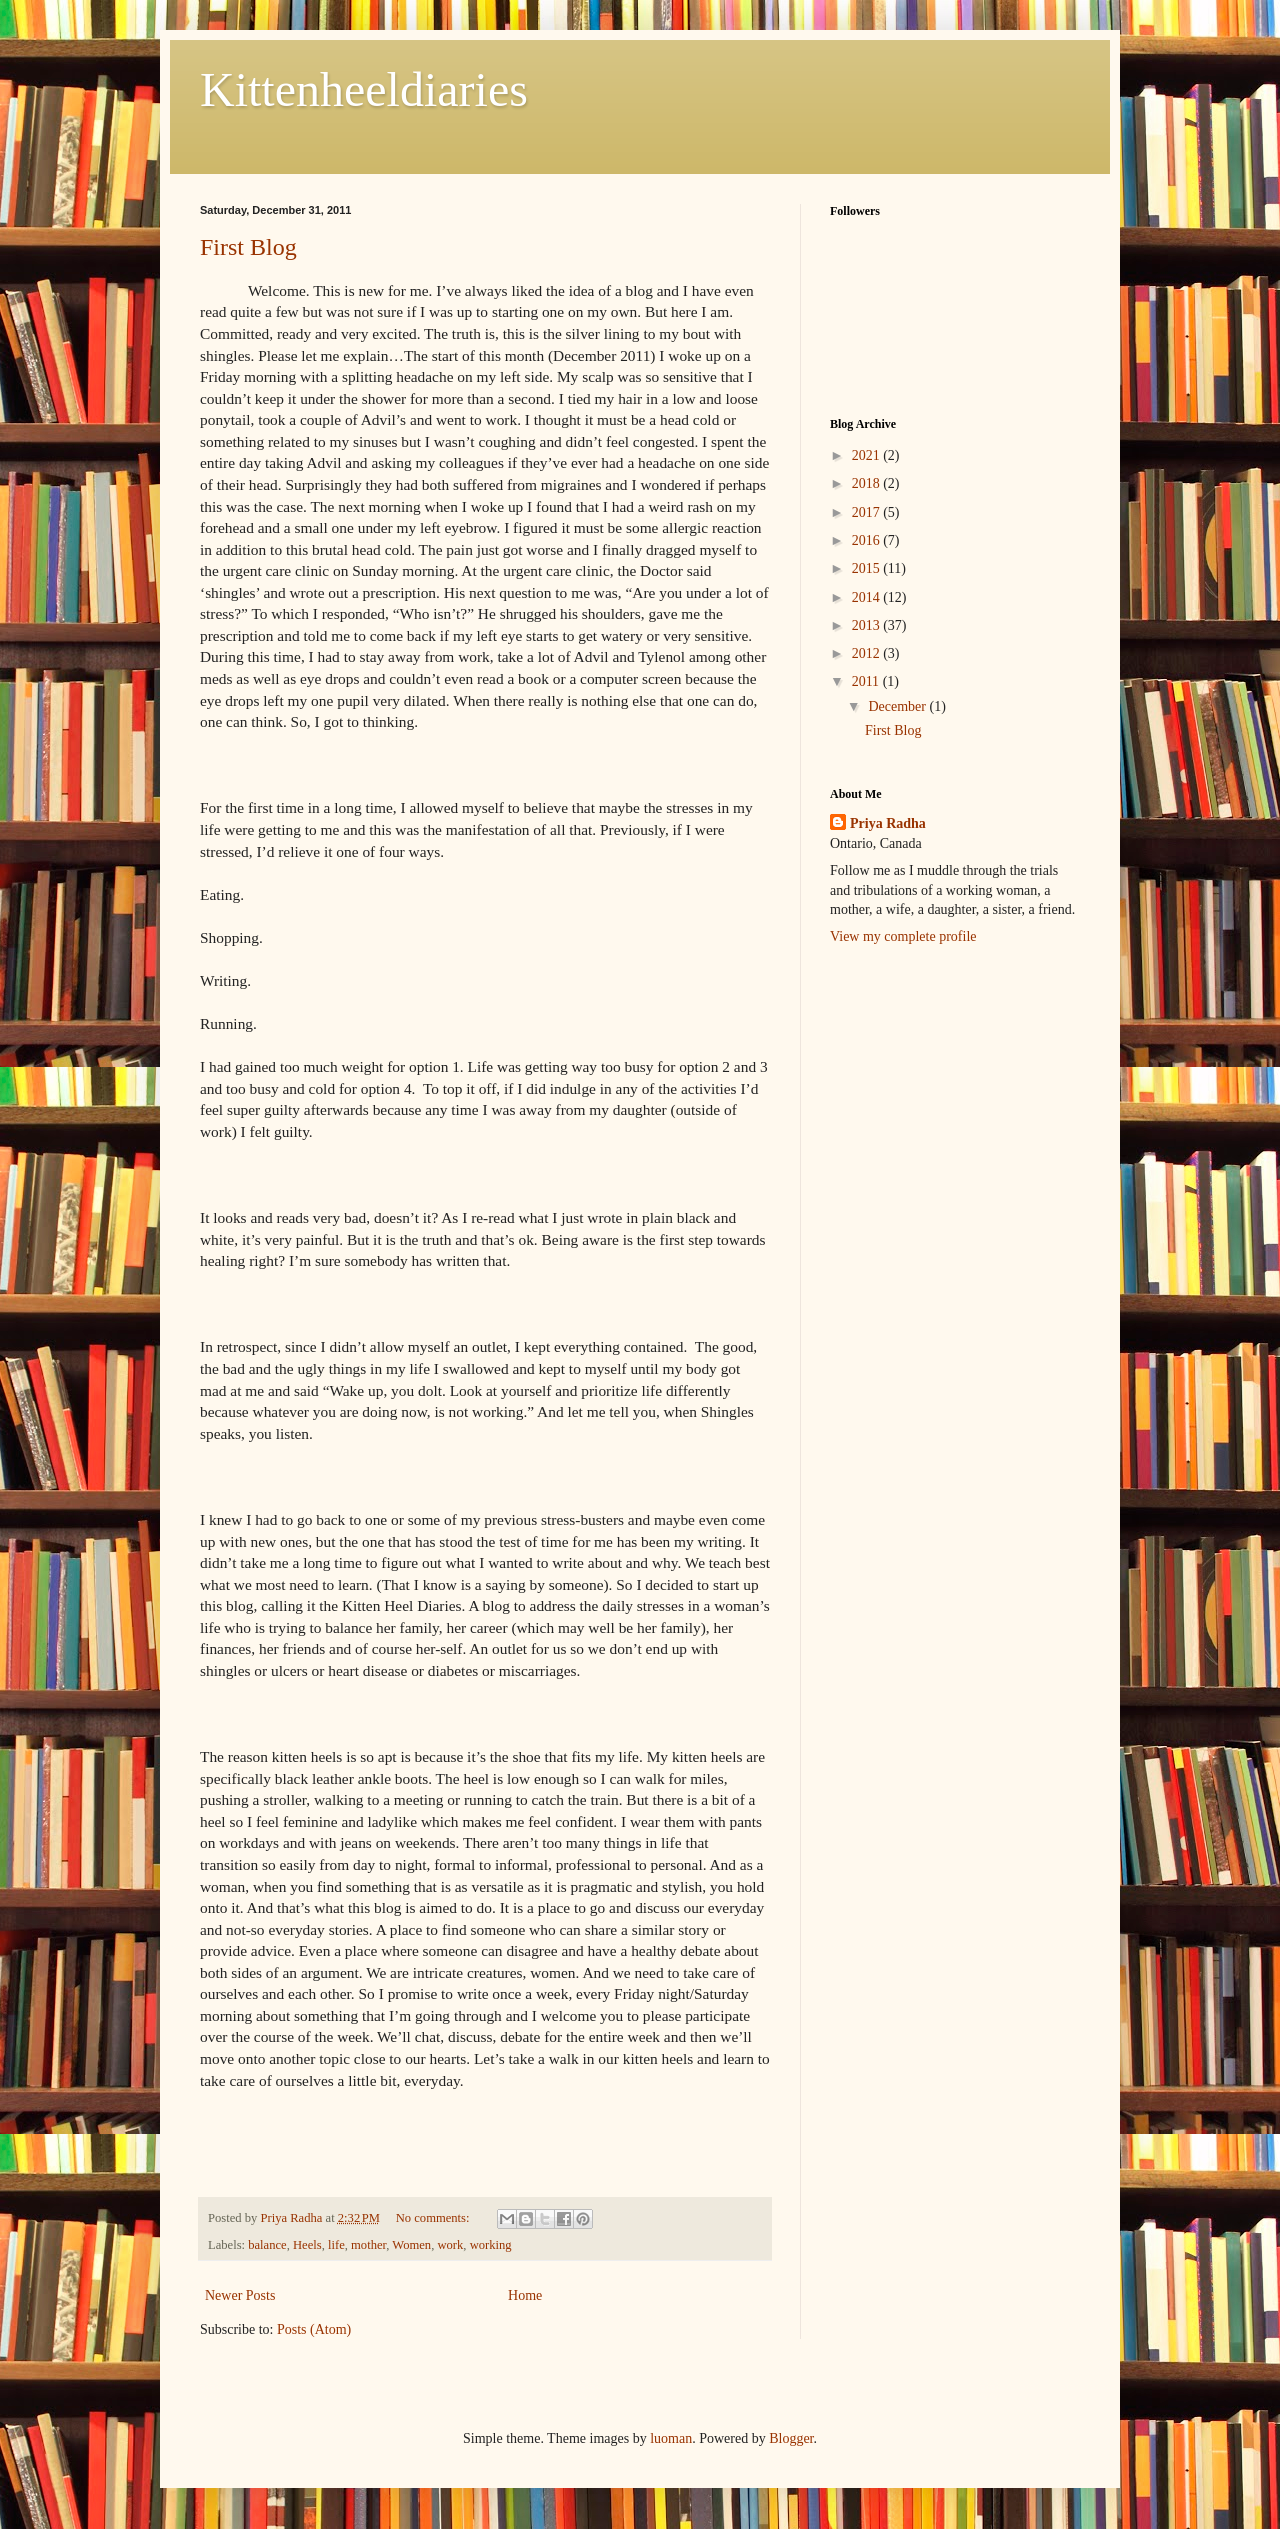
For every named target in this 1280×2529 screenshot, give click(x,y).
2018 (868, 483)
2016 (868, 540)
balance (267, 2245)
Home (525, 2295)
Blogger (791, 2438)
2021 (868, 455)
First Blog (248, 247)
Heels (307, 2245)
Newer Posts (240, 2295)
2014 (868, 597)
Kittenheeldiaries (364, 89)
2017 (868, 512)
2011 (867, 681)
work (450, 2245)
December (898, 706)
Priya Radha (888, 823)
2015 (868, 568)
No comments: (434, 2218)
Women (411, 2245)
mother (368, 2245)
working (491, 2245)
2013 (868, 625)
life (336, 2245)
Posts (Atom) (314, 2329)
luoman (671, 2438)
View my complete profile (903, 936)
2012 (868, 653)
